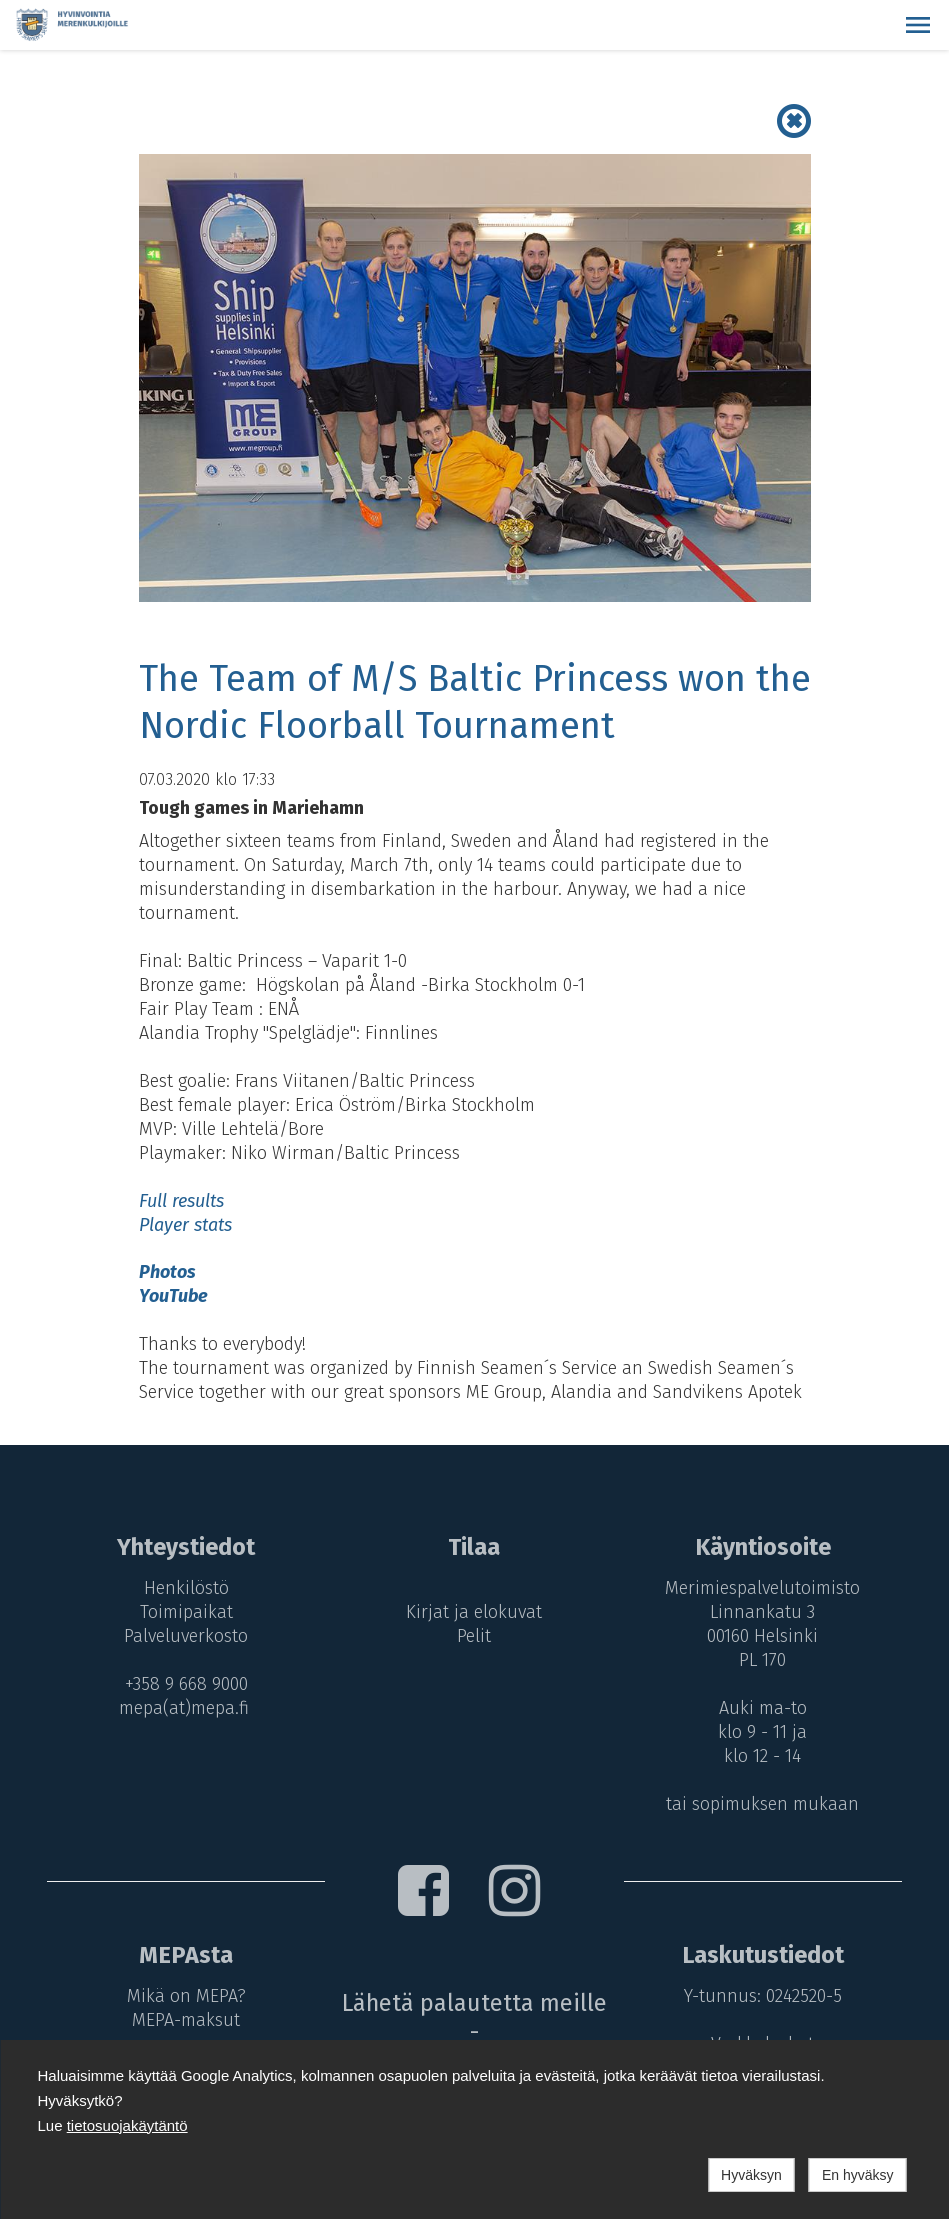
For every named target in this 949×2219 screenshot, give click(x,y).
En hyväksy (858, 2175)
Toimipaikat (186, 1612)
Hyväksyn (751, 2175)
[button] (918, 25)
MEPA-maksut (186, 2020)
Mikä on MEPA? (186, 1996)
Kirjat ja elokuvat (474, 1612)
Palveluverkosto (186, 1636)
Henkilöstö (186, 1588)
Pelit (474, 1636)
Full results (181, 1201)
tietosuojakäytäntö (127, 2125)
